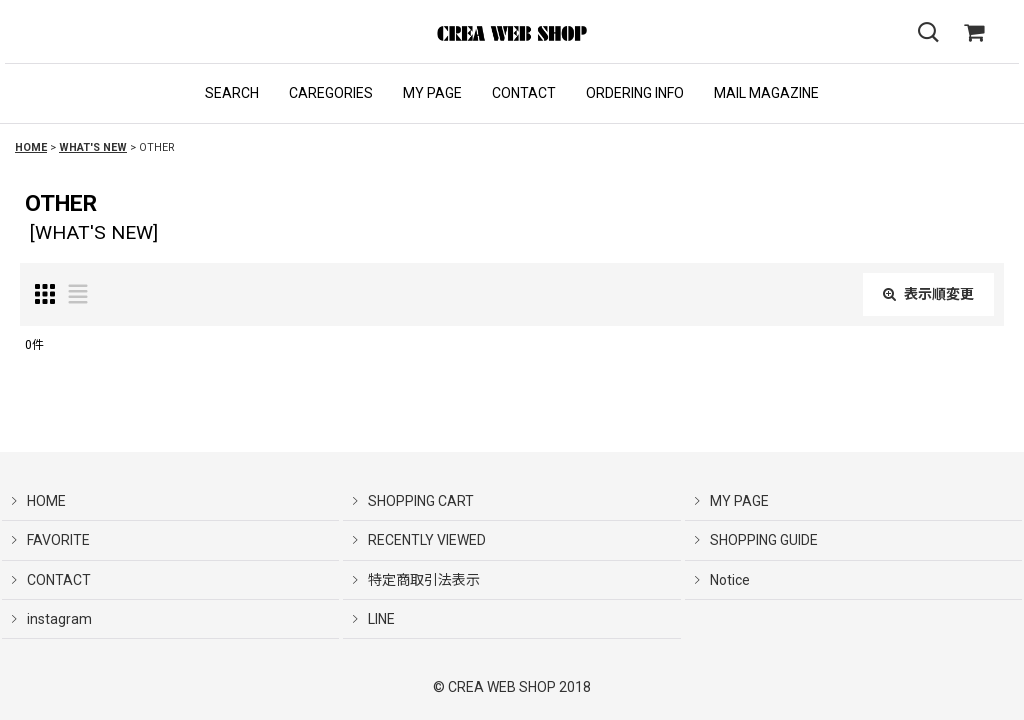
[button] (232, 93)
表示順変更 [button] (928, 294)
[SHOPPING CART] (974, 33)
